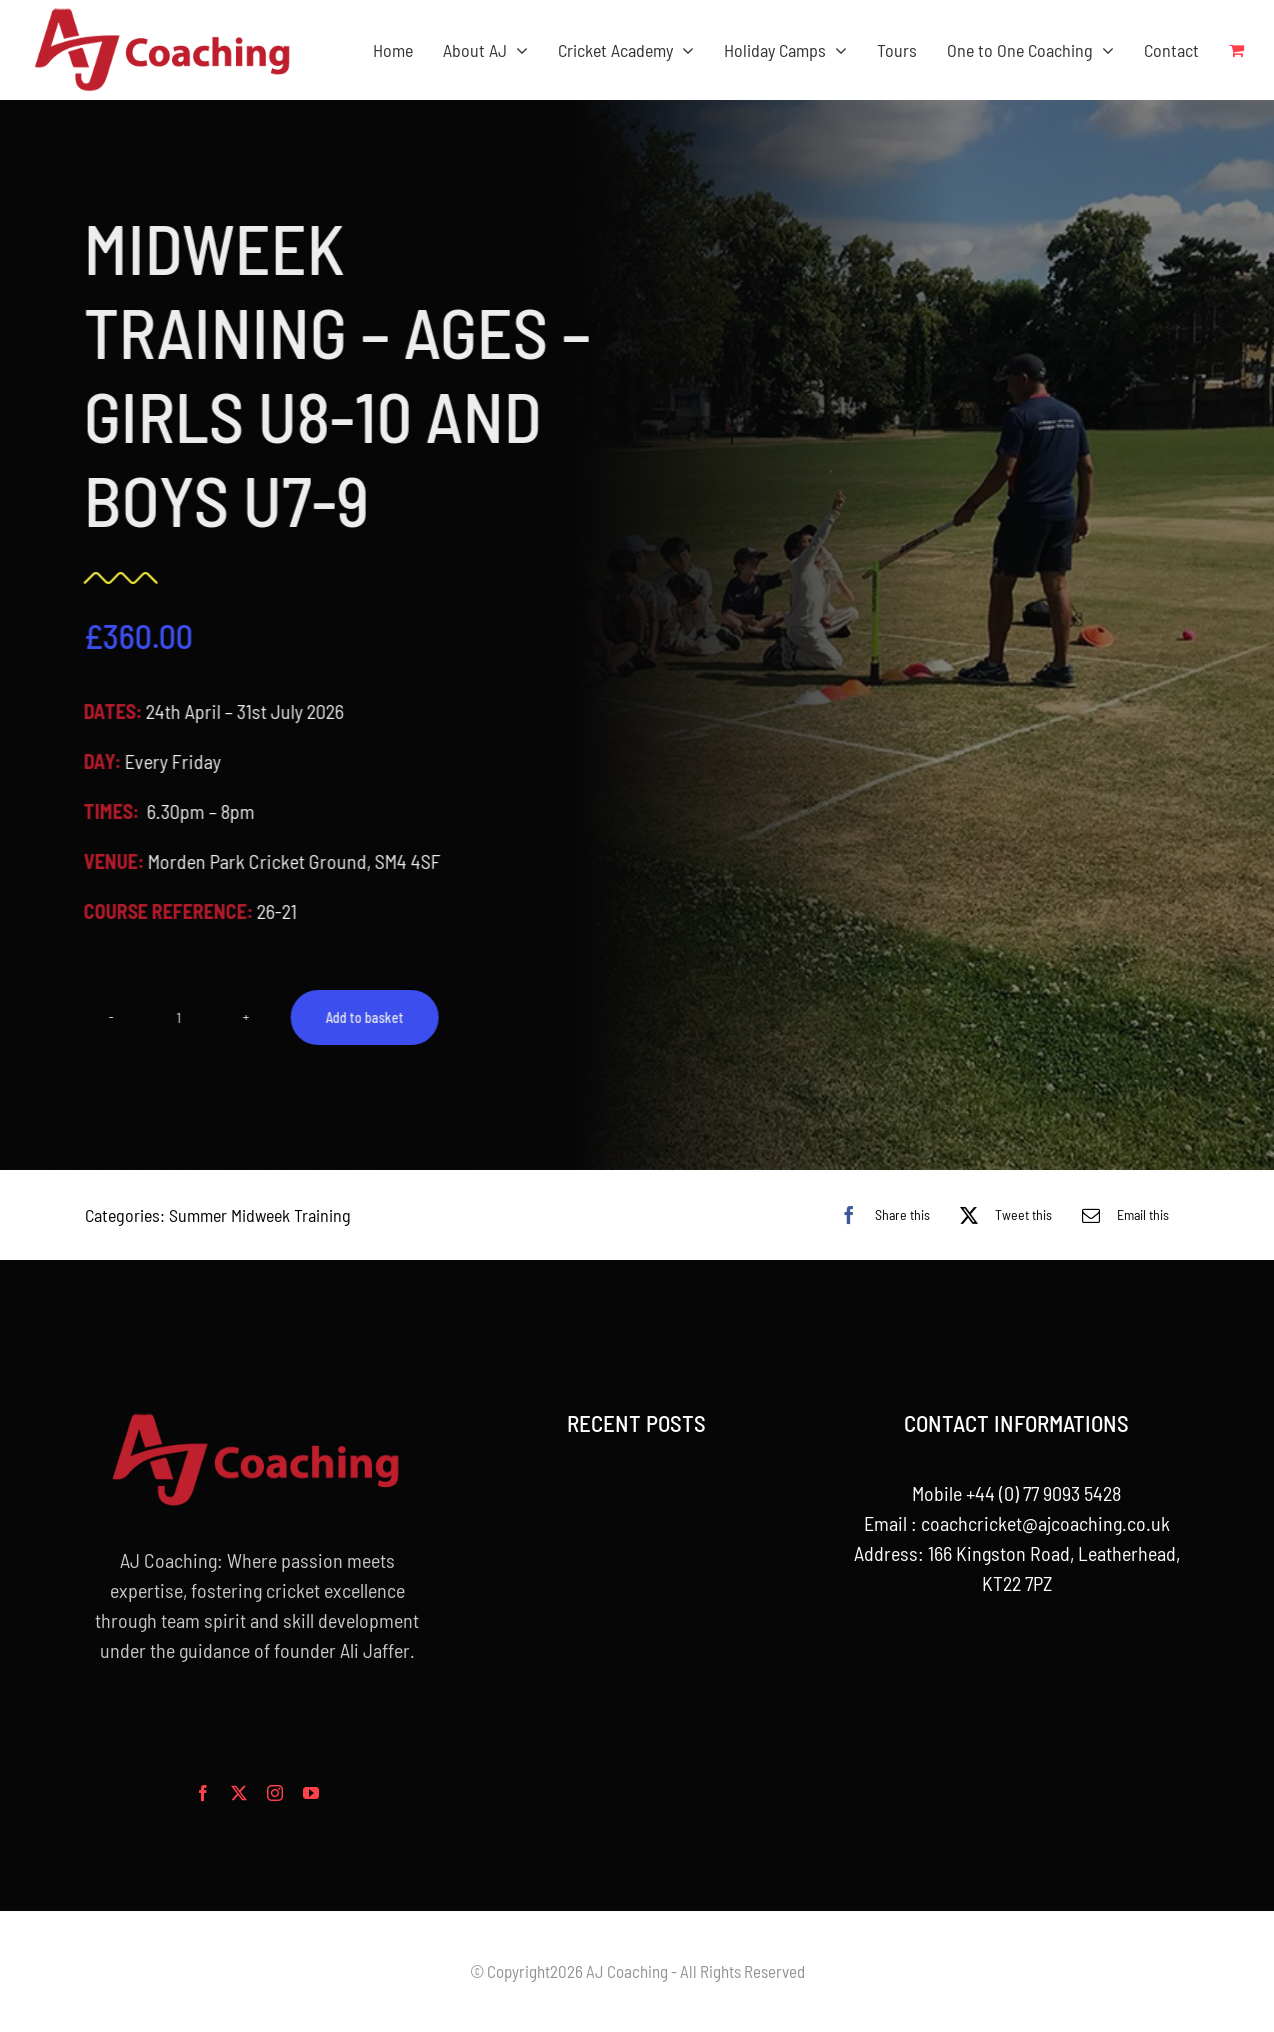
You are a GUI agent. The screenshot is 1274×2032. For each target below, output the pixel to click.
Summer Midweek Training (260, 1215)
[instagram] (275, 1793)
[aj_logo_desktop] (163, 15)
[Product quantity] (176, 1017)
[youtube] (311, 1793)
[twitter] (239, 1793)
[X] (1001, 1215)
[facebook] (203, 1793)
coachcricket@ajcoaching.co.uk (1045, 1523)
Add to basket (362, 1017)
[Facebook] (880, 1215)
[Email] (1120, 1215)
